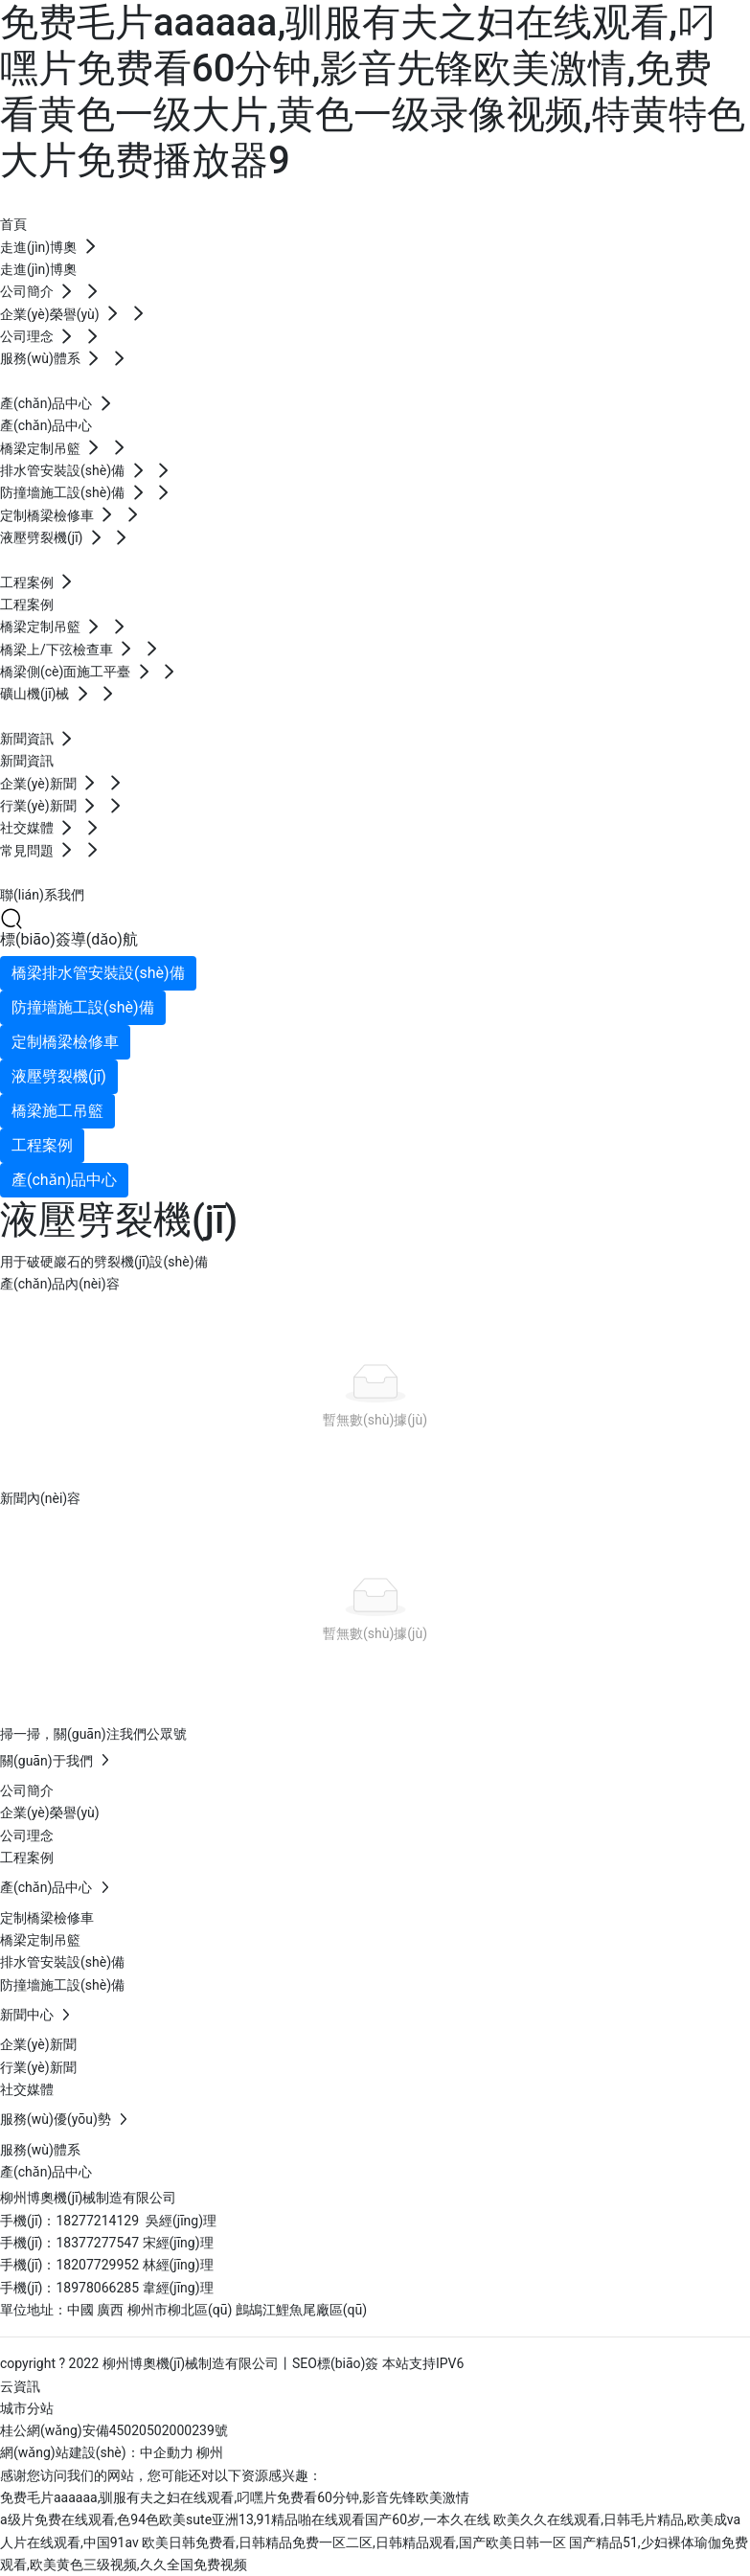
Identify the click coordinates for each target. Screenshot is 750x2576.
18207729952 (99, 2264)
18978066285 (99, 2287)
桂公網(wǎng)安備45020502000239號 (114, 2430)
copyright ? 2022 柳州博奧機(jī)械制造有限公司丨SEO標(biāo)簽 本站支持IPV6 (232, 2363)
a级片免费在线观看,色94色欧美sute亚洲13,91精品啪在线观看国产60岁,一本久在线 (245, 2519)
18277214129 (97, 2220)
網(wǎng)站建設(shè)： (70, 2452)
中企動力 (166, 2452)
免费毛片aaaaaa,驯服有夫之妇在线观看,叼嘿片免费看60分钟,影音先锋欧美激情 (234, 2497)
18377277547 (99, 2242)
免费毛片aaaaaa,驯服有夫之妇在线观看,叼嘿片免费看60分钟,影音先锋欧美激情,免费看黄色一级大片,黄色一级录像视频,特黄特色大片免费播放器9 (372, 91)
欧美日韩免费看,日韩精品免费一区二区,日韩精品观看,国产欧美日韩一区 (353, 2542)
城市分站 (27, 2408)
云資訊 (20, 2386)
